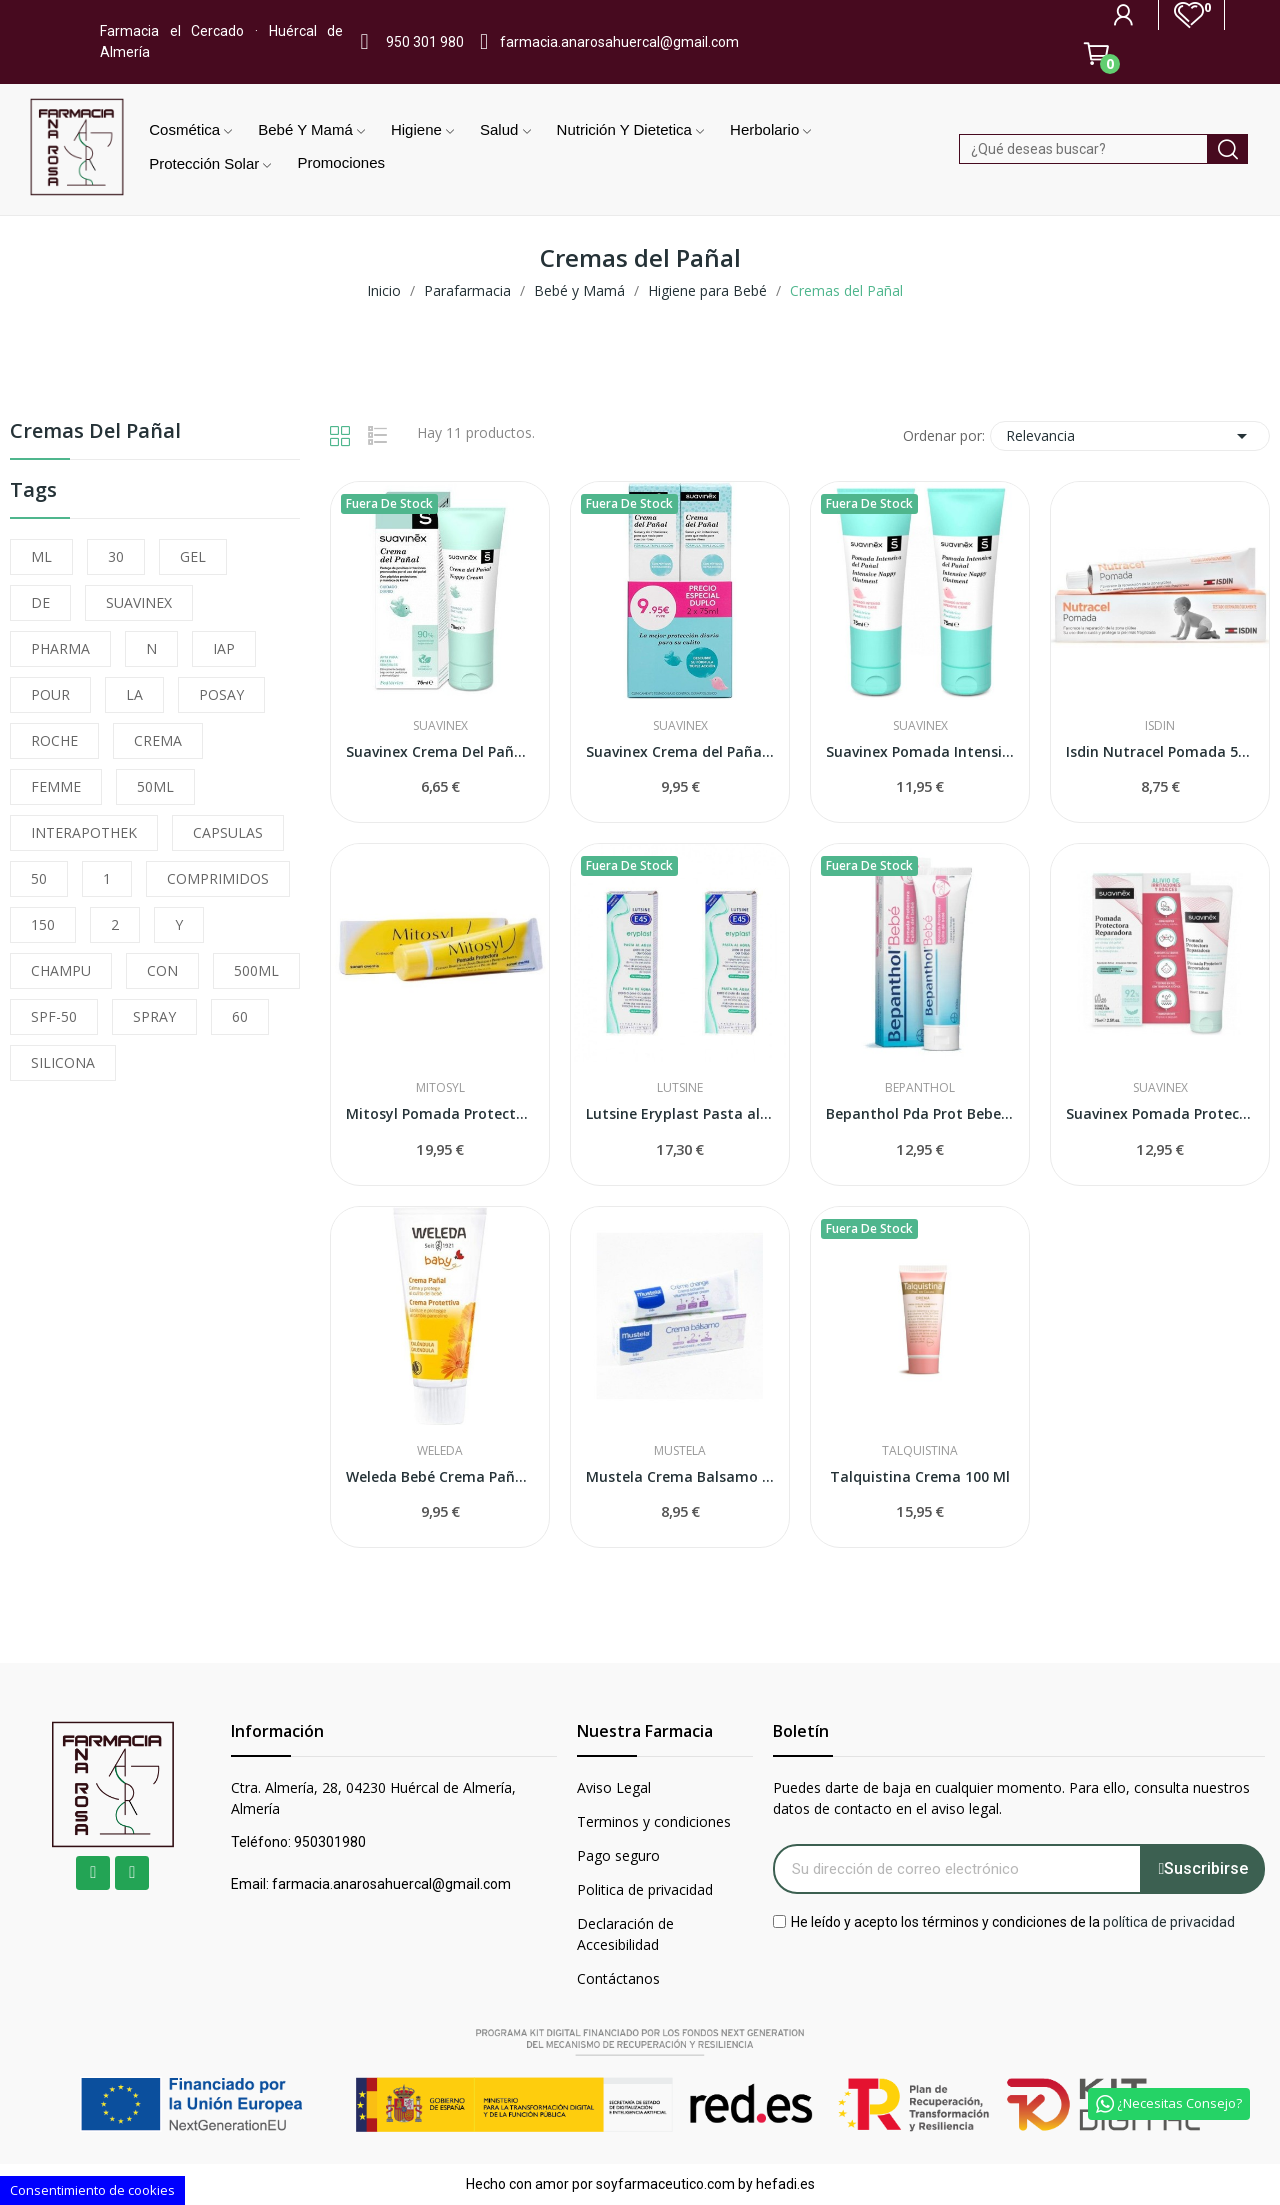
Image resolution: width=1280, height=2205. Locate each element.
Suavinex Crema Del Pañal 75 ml (440, 751)
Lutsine (680, 1088)
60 (240, 1016)
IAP (224, 648)
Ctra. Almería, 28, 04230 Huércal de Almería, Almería (373, 1798)
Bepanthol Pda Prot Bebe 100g (920, 1113)
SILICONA (63, 1062)
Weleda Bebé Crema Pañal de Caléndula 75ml (440, 1476)
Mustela (680, 1451)
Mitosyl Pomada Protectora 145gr (440, 1113)
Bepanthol (920, 1088)
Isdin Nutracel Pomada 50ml (1160, 751)
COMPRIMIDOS (218, 878)
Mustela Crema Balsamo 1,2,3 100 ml (680, 1476)
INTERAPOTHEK (84, 832)
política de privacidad (1169, 1921)
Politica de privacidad (645, 1889)
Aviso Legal (614, 1787)
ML (41, 556)
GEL (193, 556)
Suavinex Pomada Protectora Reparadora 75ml (1160, 1113)
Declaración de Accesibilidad (625, 1934)
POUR (50, 694)
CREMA (158, 740)
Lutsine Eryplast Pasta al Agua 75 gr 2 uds (680, 1113)
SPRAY (154, 1016)
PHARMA (60, 648)
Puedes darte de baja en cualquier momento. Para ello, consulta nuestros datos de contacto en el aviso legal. (1011, 1798)
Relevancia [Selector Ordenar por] (1130, 436)
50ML (155, 786)
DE (40, 602)
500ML (256, 970)
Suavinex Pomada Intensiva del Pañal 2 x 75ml (920, 751)
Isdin (1160, 726)
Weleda (440, 1451)
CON (162, 970)
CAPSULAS (228, 832)
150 (43, 924)
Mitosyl (440, 1088)
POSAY (221, 694)
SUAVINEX (139, 602)
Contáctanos (618, 1978)
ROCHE (54, 740)
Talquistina (920, 1451)
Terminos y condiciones (654, 1821)
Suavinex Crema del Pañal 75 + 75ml (680, 751)
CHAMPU (61, 970)
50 (39, 878)
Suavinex (440, 726)
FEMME (56, 786)
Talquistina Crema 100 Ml (920, 1476)
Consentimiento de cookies (92, 2190)
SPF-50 (54, 1016)
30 (116, 556)
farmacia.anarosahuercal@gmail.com (619, 42)
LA (134, 694)
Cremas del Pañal (95, 432)
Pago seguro (618, 1855)
